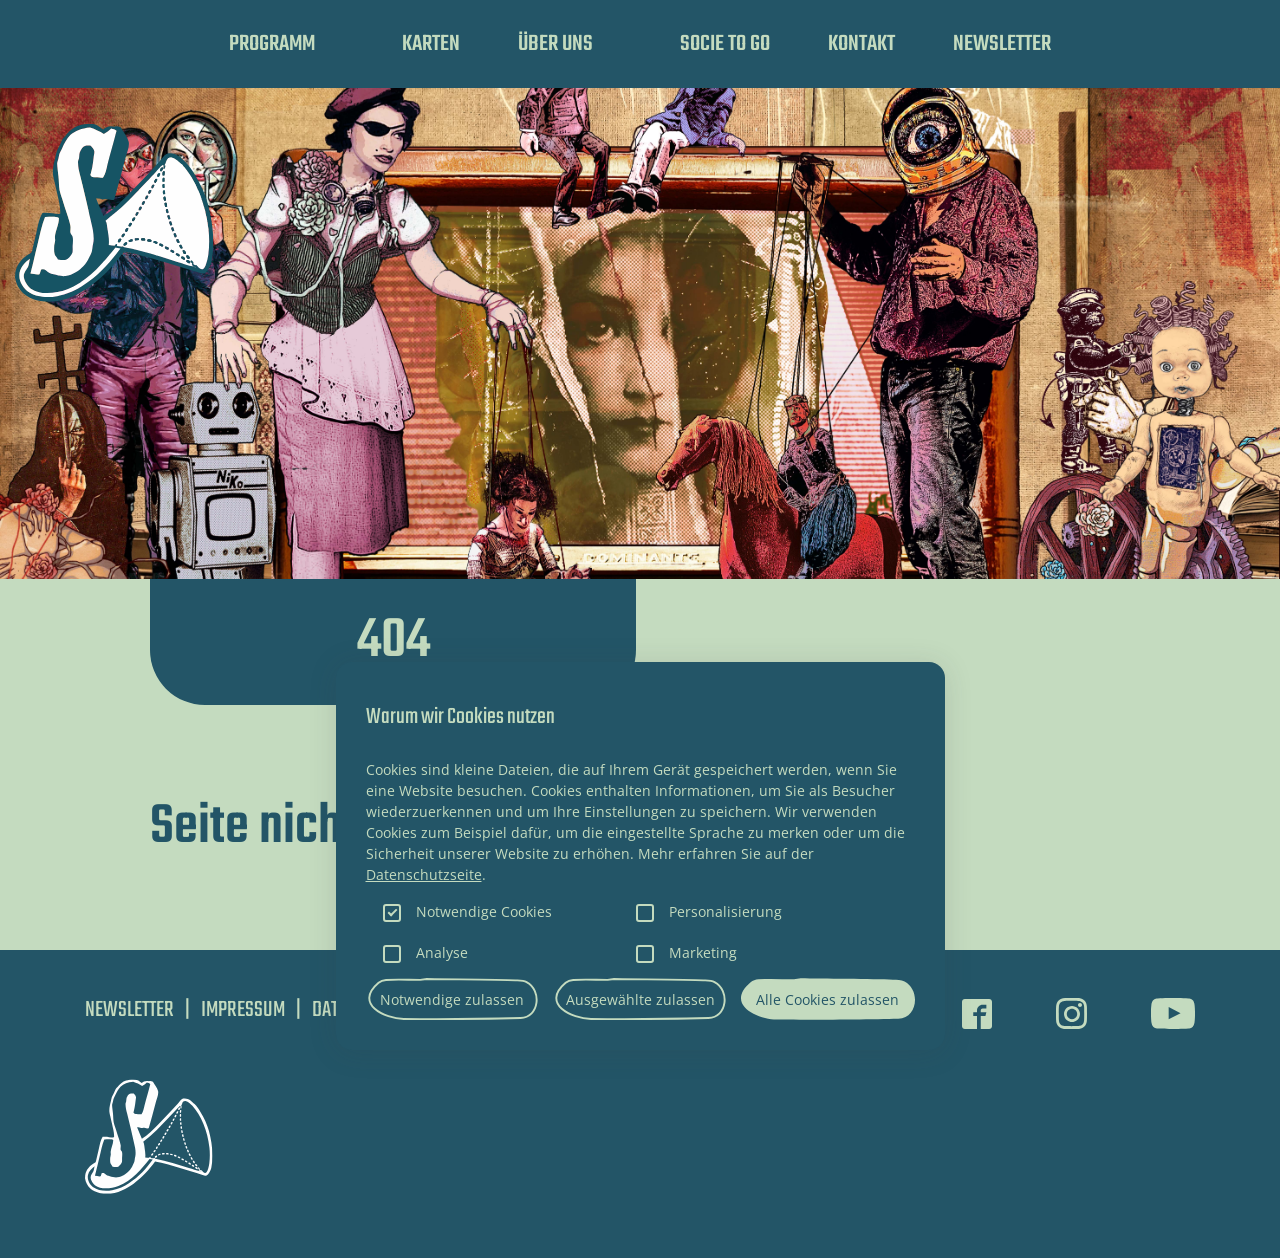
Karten (431, 44)
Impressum (243, 1010)
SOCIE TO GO (725, 44)
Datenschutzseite (424, 874)
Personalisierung (725, 911)
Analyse (442, 952)
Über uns (555, 44)
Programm (272, 44)
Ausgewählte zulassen (640, 999)
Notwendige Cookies (484, 911)
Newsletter (1002, 44)
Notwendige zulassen (452, 999)
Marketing (703, 952)
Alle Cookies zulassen (827, 999)
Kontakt (861, 44)
